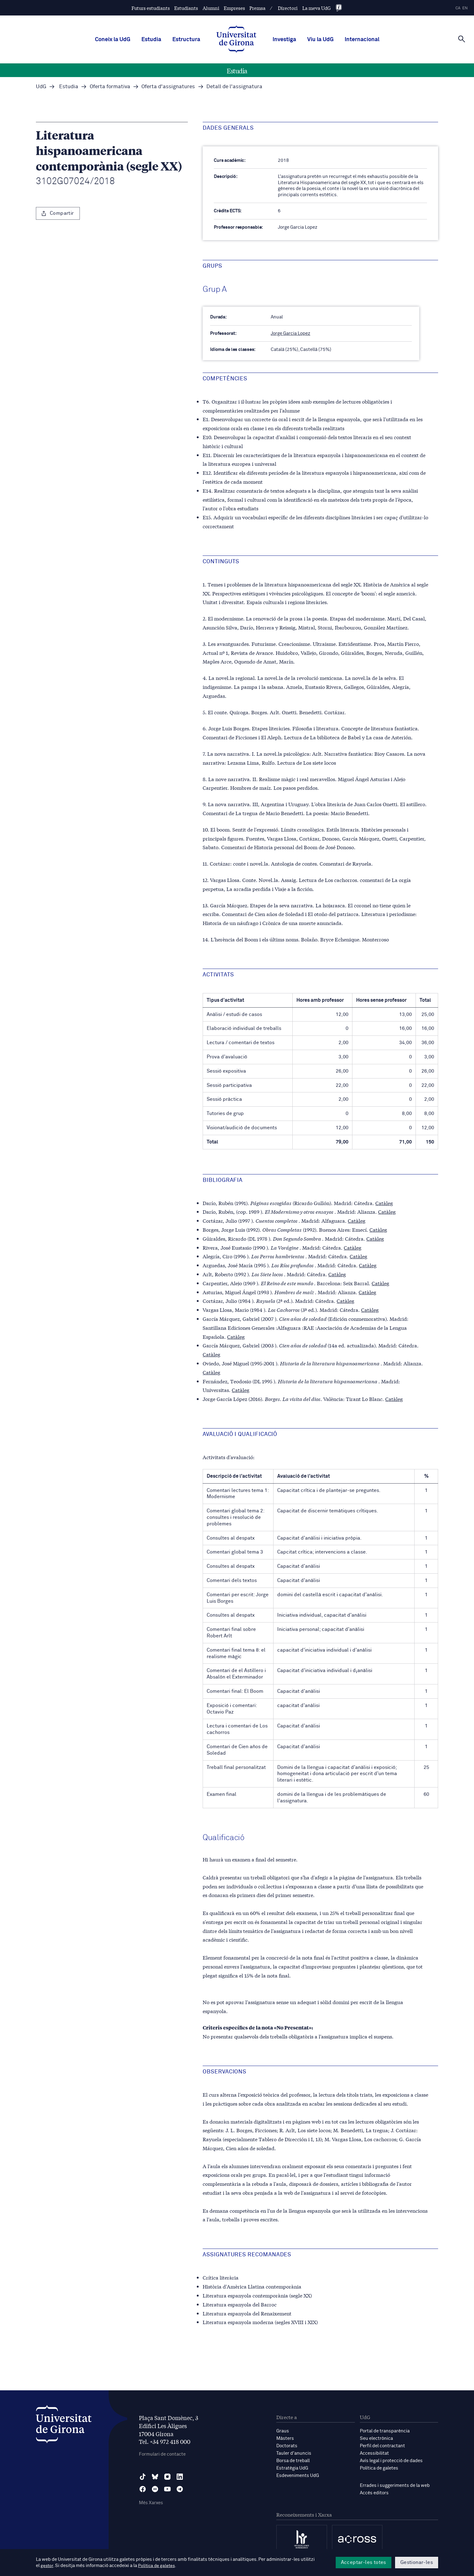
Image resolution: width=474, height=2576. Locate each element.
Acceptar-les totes (363, 2562)
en (465, 8)
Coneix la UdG (112, 39)
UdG (41, 86)
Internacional (362, 39)
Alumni (211, 8)
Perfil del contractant (382, 2446)
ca (457, 8)
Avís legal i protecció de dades (391, 2460)
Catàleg (384, 1202)
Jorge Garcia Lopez (290, 333)
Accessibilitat (374, 2453)
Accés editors (374, 2493)
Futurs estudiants (150, 8)
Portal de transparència (385, 2431)
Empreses (234, 8)
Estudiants (186, 8)
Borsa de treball (293, 2460)
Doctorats (286, 2446)
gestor (47, 2565)
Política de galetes (379, 2468)
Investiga (284, 39)
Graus (282, 2431)
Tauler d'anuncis (293, 2453)
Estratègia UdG (292, 2468)
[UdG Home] (236, 39)
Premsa (257, 8)
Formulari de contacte (162, 2454)
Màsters (285, 2438)
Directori (288, 8)
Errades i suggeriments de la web (395, 2485)
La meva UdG (316, 8)
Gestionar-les (416, 2562)
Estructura (186, 39)
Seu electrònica (376, 2438)
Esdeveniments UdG (297, 2475)
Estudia (151, 39)
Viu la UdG (320, 39)
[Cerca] (461, 39)
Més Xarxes (151, 2502)
